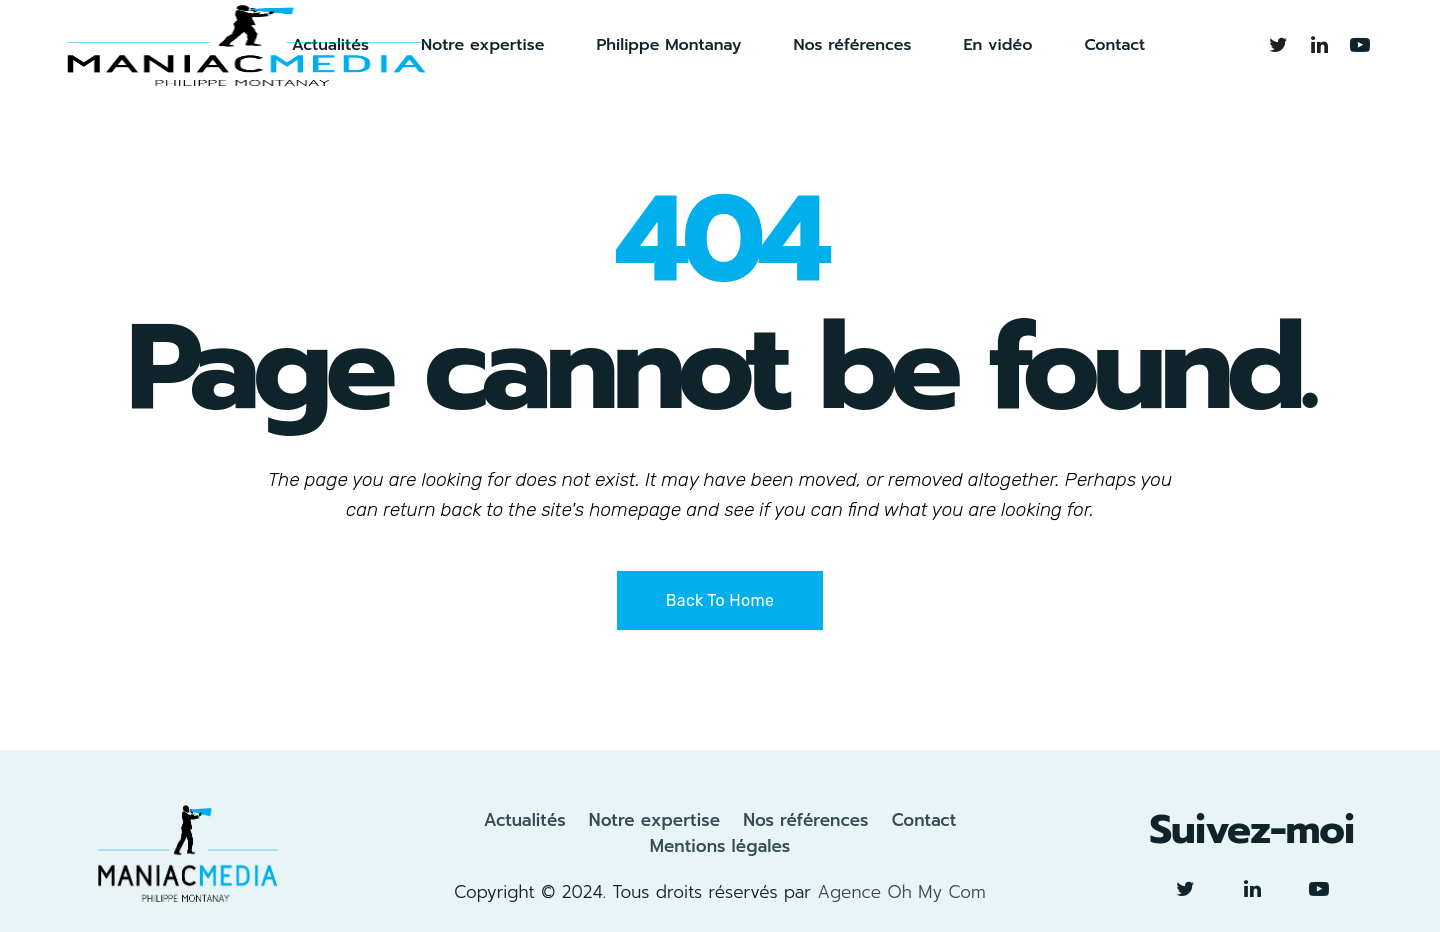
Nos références (805, 820)
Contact (924, 820)
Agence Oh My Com (901, 892)
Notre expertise (654, 820)
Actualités (525, 820)
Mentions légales (720, 846)
